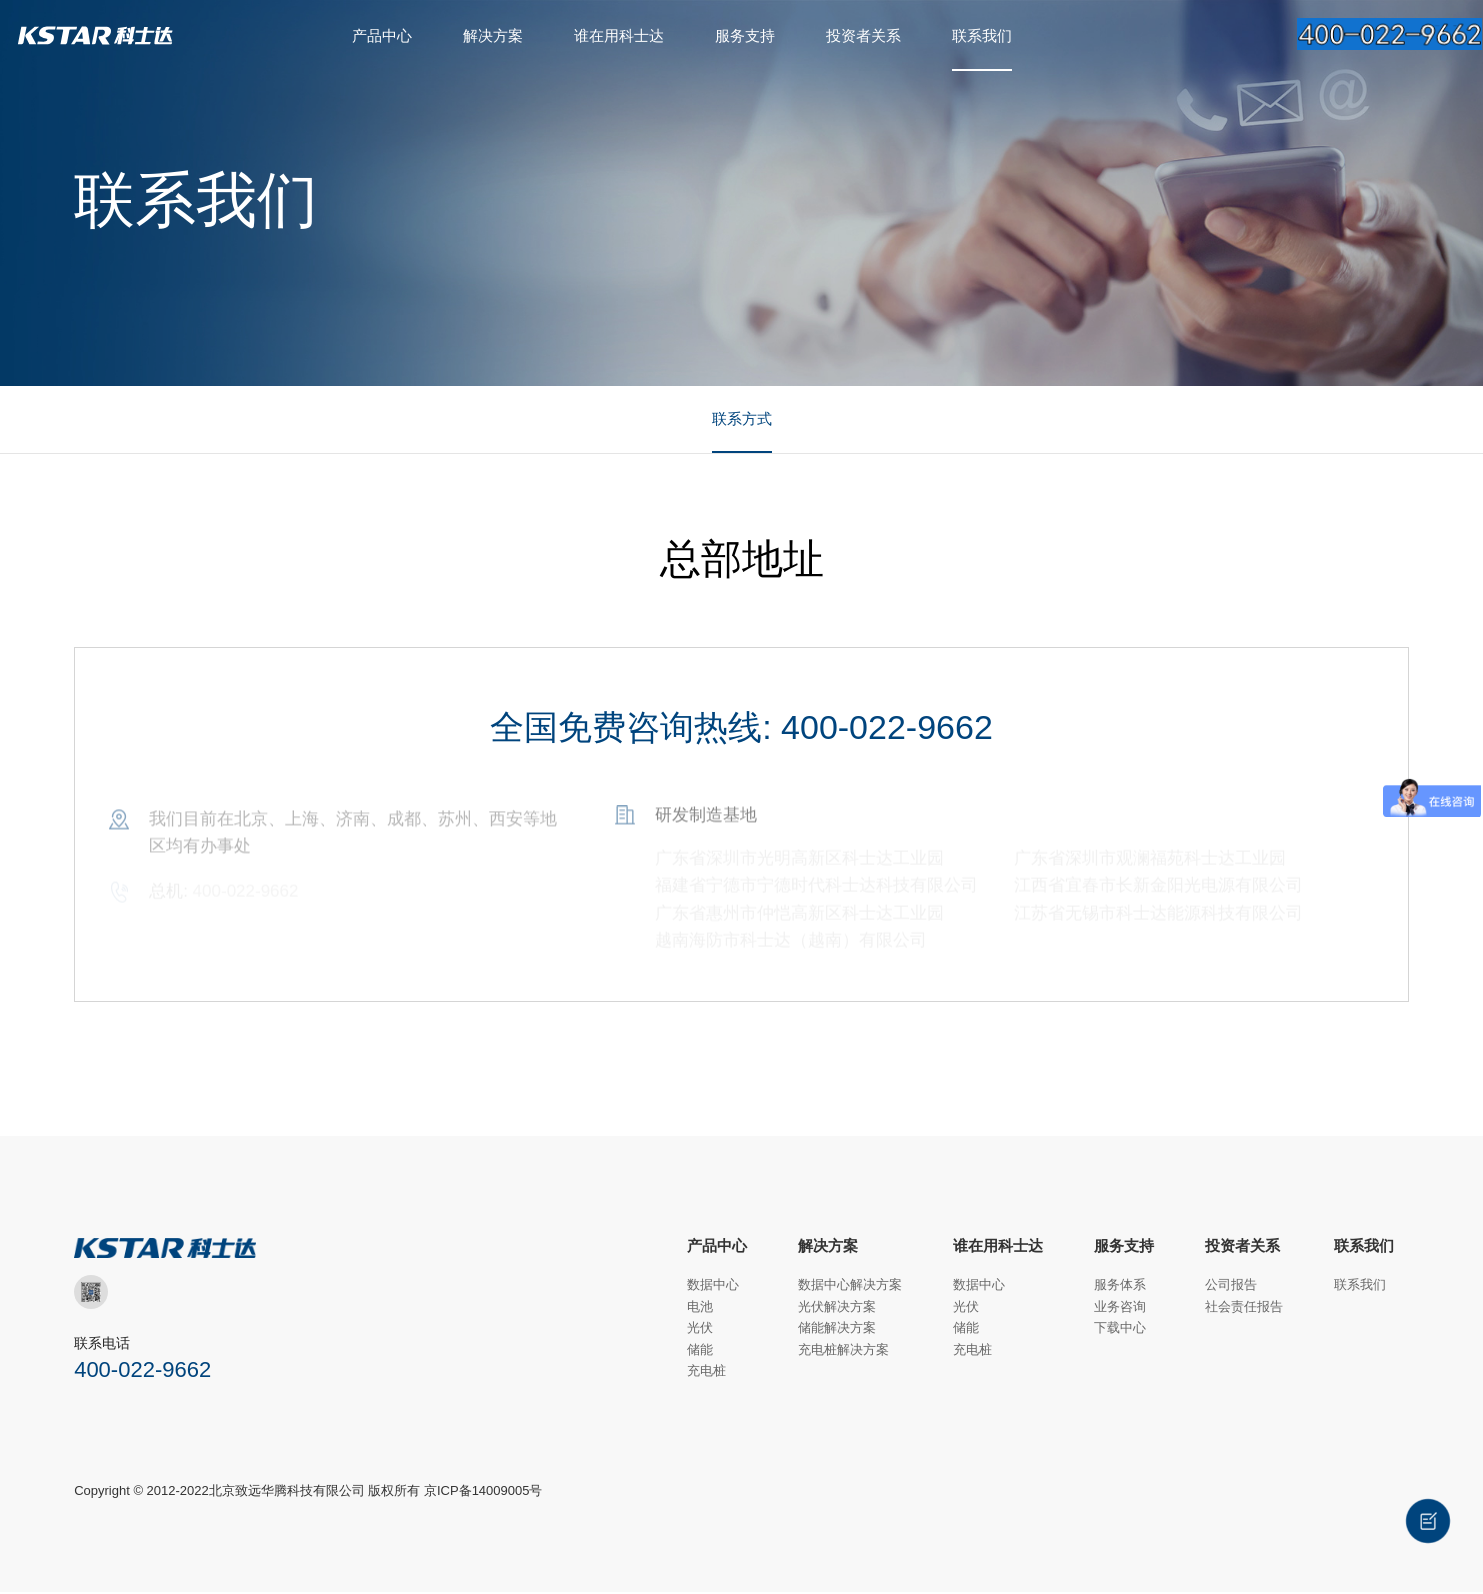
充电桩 (706, 1372)
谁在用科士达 (619, 35)
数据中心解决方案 (850, 1286)
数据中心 (713, 1286)
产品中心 (382, 35)
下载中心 (1120, 1329)
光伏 (700, 1329)
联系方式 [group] (742, 419)
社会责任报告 (1244, 1307)
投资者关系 (863, 35)
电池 (700, 1307)
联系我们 (982, 35)
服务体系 (1120, 1286)
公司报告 (1231, 1286)
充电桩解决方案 (843, 1350)
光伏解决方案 (837, 1307)
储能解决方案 (837, 1329)
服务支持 (745, 35)
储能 (700, 1350)
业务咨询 (1120, 1307)
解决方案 (493, 35)
